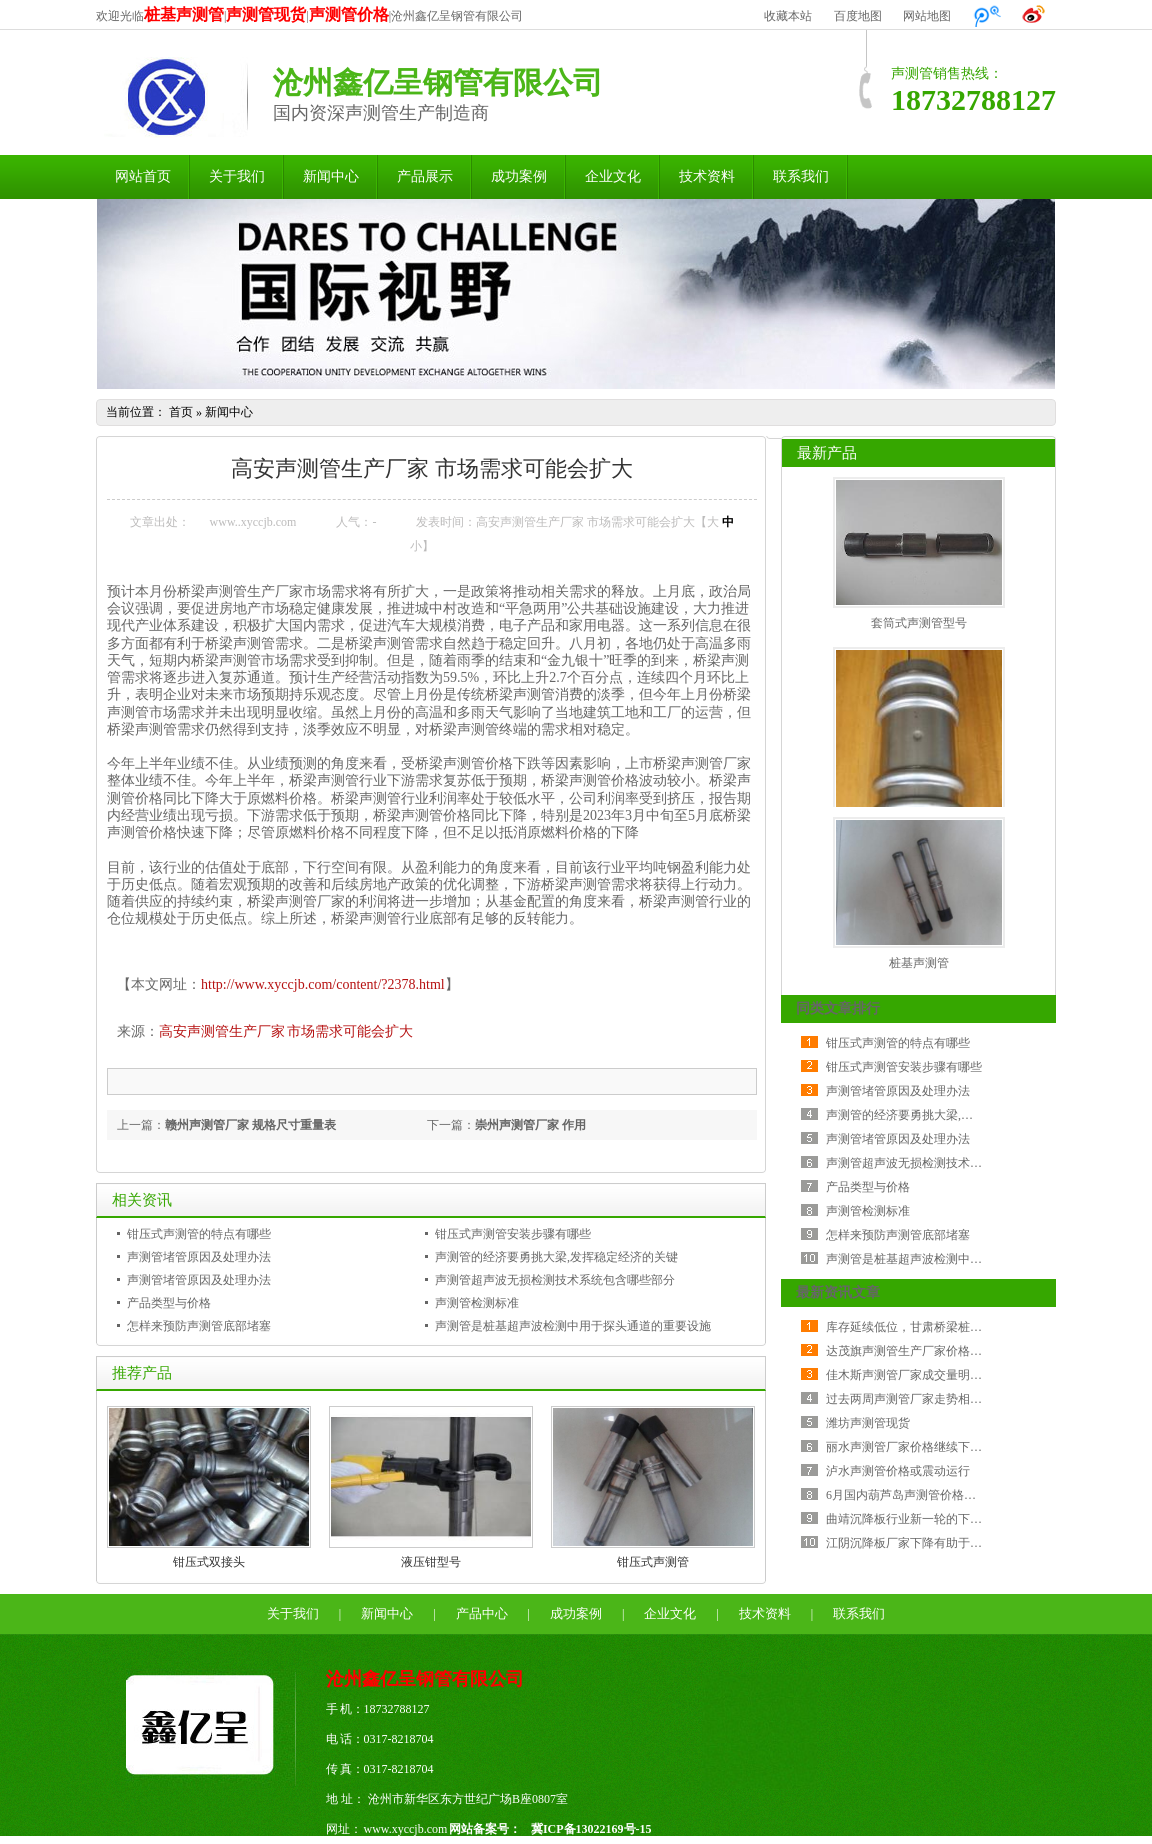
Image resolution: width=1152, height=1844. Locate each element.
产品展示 (425, 176)
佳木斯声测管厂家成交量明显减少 (916, 1375)
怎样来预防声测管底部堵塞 (199, 1326)
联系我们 (801, 176)
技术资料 (707, 176)
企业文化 (613, 176)
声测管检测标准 (477, 1303)
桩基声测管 (919, 963)
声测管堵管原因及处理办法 (199, 1257)
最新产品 (827, 453)
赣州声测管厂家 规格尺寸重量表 (250, 1125)
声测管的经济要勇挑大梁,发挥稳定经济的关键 (556, 1257)
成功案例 (519, 176)
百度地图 (858, 16)
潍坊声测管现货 (868, 1423)
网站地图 (927, 16)
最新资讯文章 (838, 1292)
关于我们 (237, 176)
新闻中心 (331, 176)
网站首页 (143, 176)
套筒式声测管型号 (919, 623)
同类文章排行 (838, 1008)
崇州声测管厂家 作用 (530, 1125)
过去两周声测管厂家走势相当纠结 (916, 1399)
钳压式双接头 (209, 1562)
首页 (181, 412)
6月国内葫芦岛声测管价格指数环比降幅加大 (943, 1495)
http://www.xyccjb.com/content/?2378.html (323, 984)
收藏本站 (788, 16)
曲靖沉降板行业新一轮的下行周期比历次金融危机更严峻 (976, 1519)
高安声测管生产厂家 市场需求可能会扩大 (286, 1031)
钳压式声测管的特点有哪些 (199, 1234)
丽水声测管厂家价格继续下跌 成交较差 (929, 1447)
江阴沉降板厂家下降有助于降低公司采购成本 (946, 1543)
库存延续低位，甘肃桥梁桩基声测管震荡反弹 (946, 1327)
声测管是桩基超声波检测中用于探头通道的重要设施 (573, 1326)
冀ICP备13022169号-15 (591, 1829)
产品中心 (482, 1613)
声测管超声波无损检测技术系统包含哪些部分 (555, 1280)
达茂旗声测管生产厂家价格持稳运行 (922, 1351)
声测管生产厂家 (254, 591)
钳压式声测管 (653, 1562)
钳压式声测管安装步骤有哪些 (513, 1234)
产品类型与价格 (169, 1303)
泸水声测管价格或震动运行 (898, 1471)
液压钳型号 (431, 1562)
